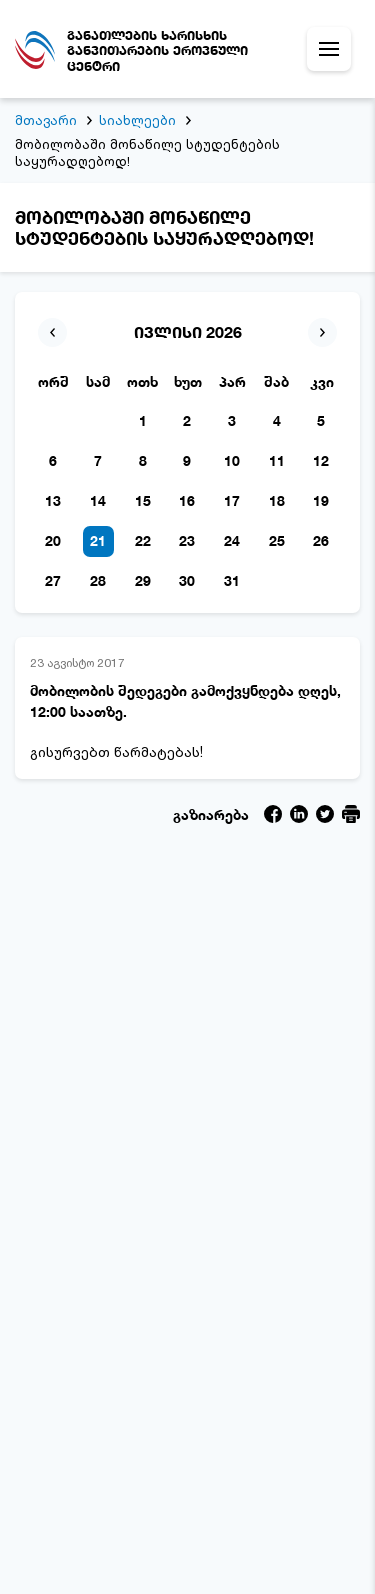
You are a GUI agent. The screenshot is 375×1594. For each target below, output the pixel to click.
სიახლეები (137, 120)
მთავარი (46, 120)
